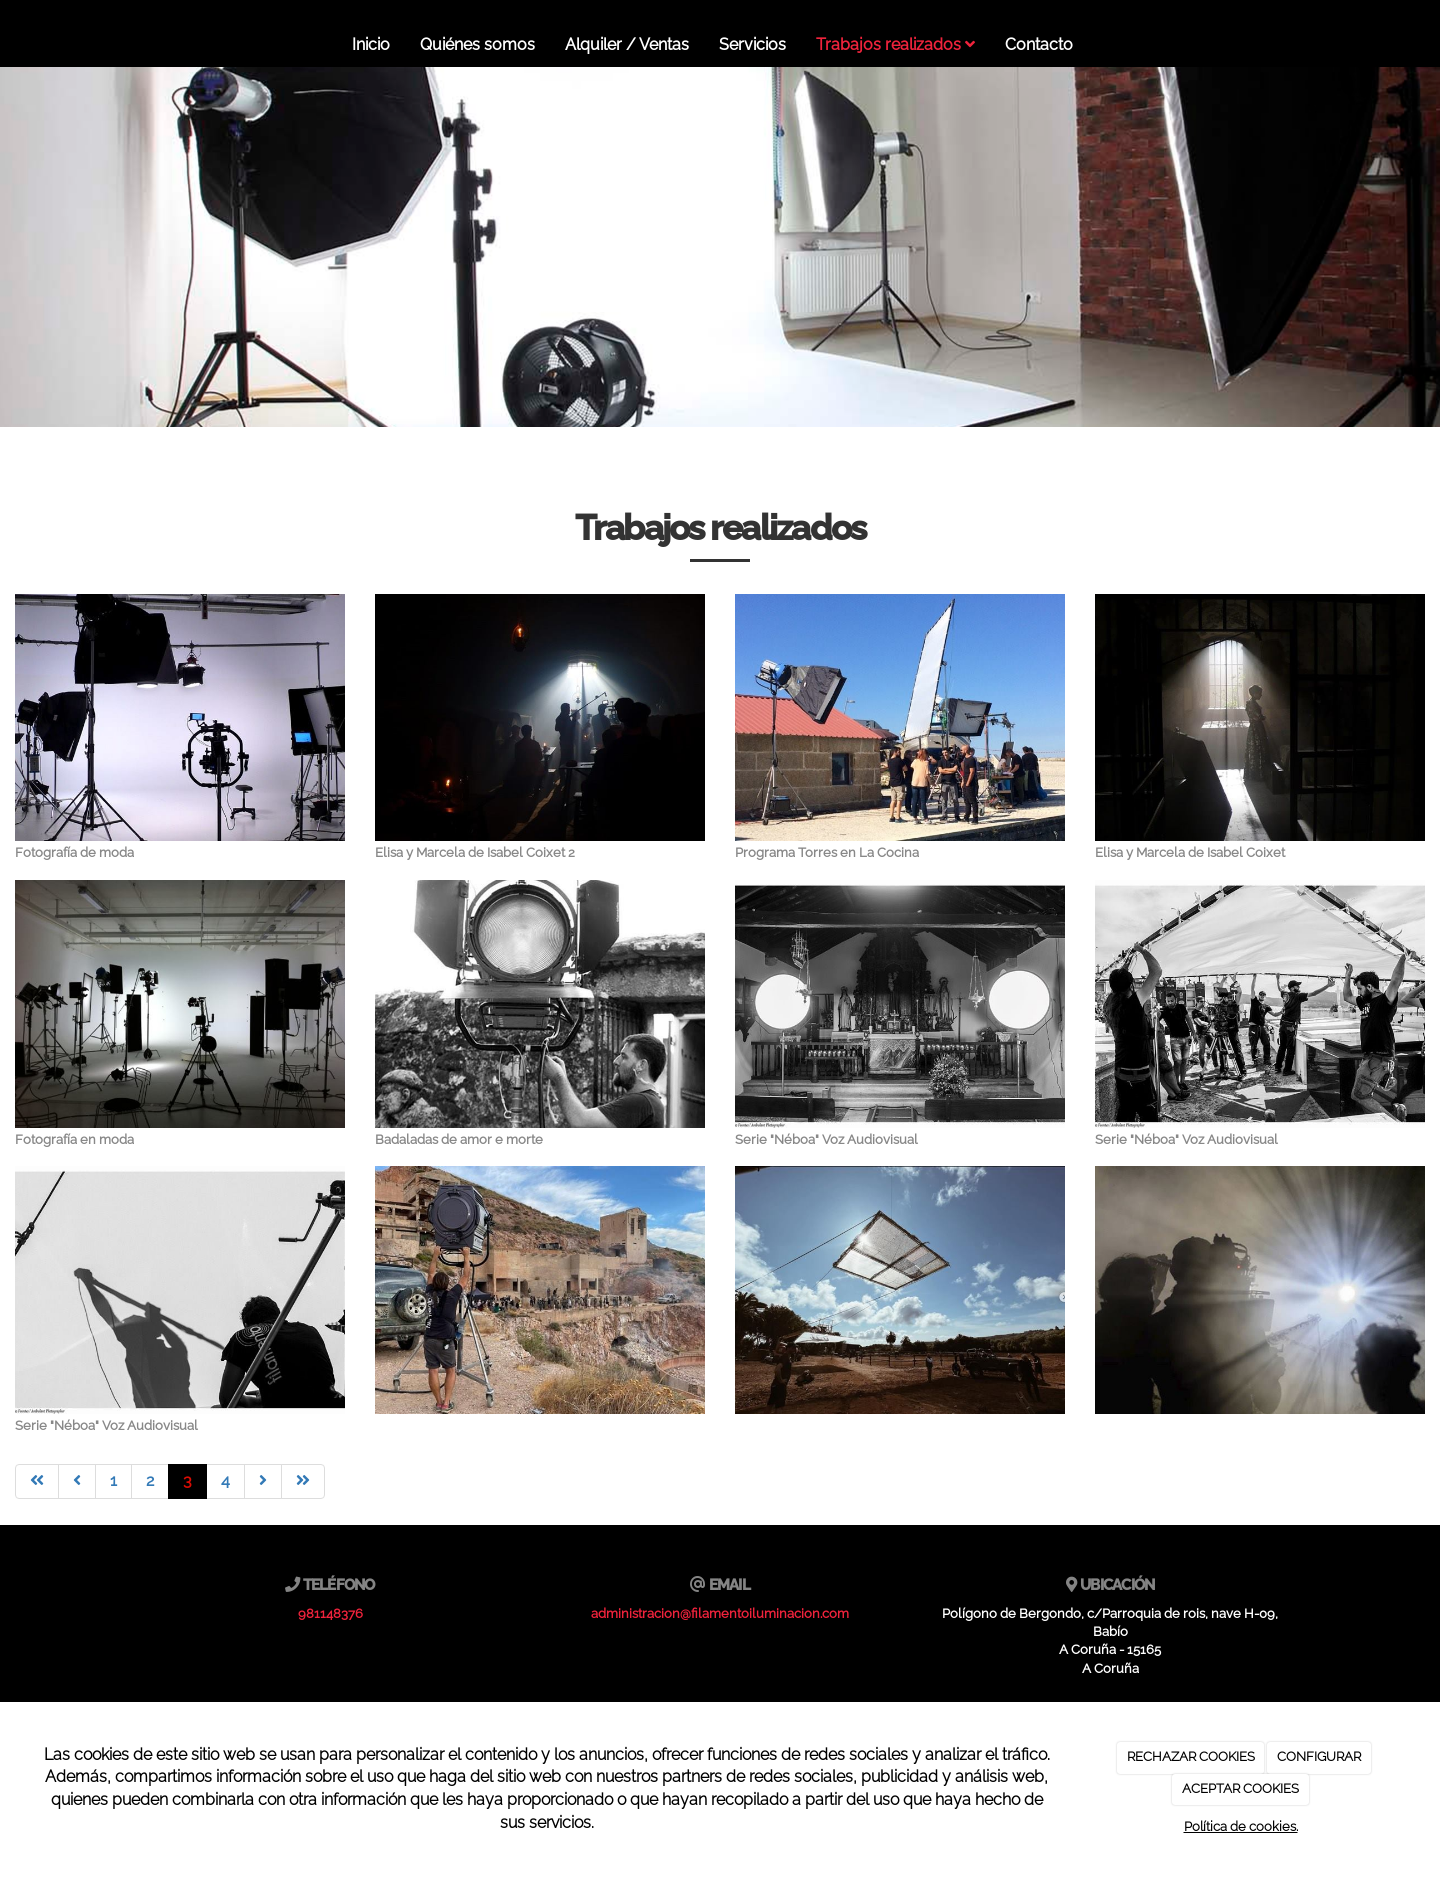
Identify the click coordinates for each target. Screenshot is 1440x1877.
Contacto (1039, 44)
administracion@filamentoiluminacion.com (720, 1613)
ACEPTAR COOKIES (1240, 1788)
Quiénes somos (477, 44)
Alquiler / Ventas (627, 44)
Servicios (752, 44)
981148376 (330, 1613)
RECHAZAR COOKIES (1191, 1756)
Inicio (371, 44)
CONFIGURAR (1319, 1756)
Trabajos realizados (895, 44)
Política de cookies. (1241, 1826)
